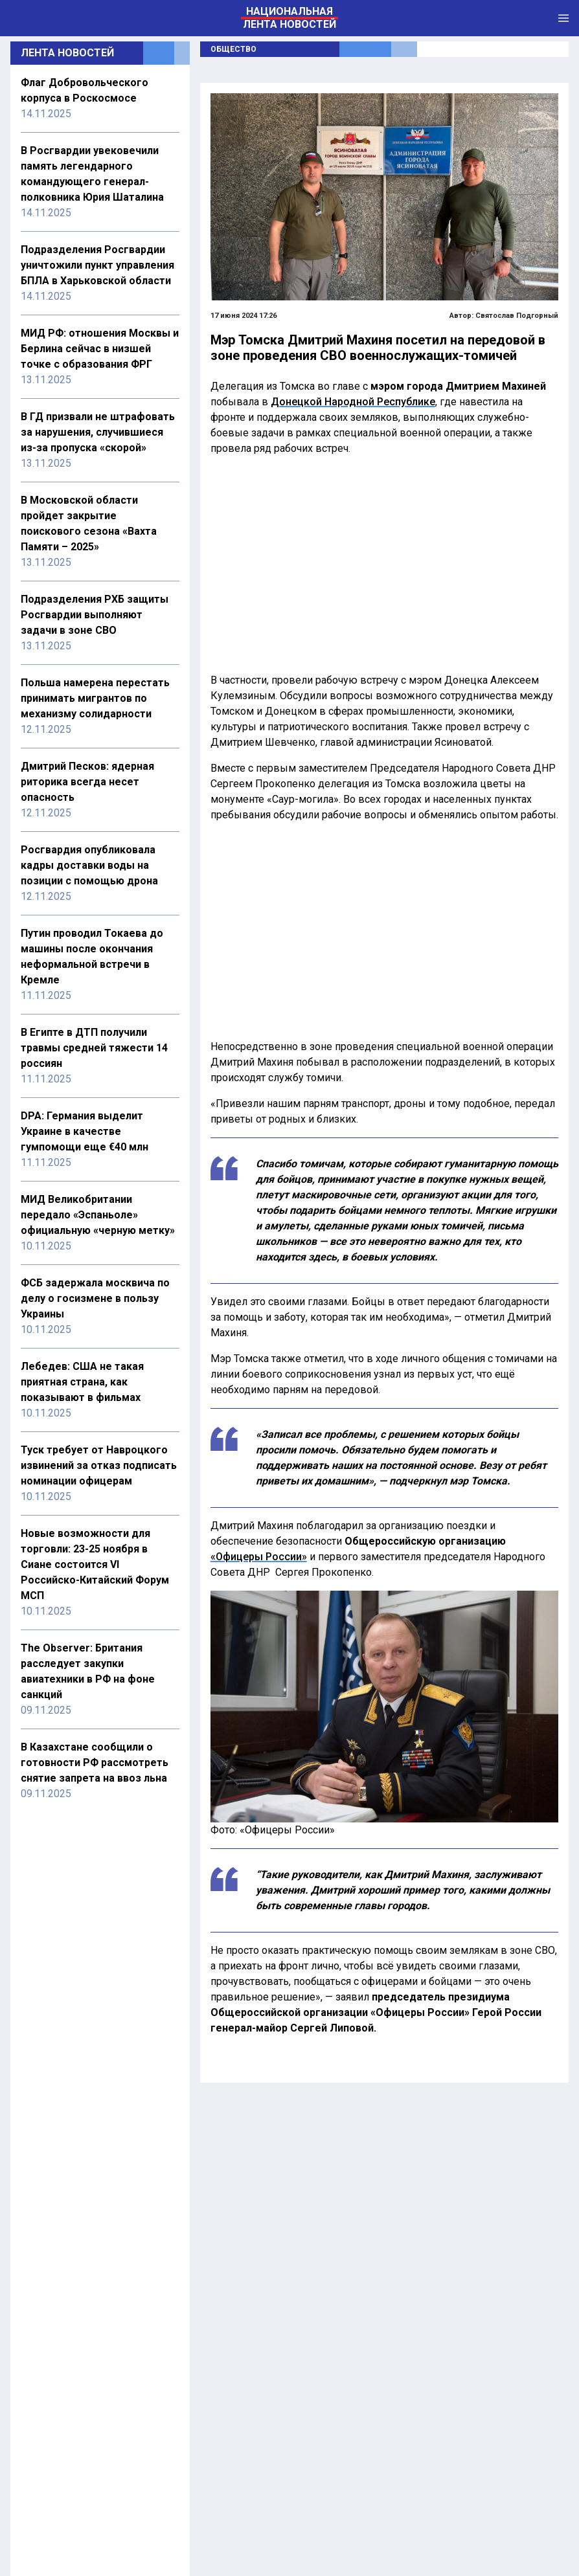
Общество (233, 49)
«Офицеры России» (258, 1557)
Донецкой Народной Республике (353, 402)
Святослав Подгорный (516, 315)
